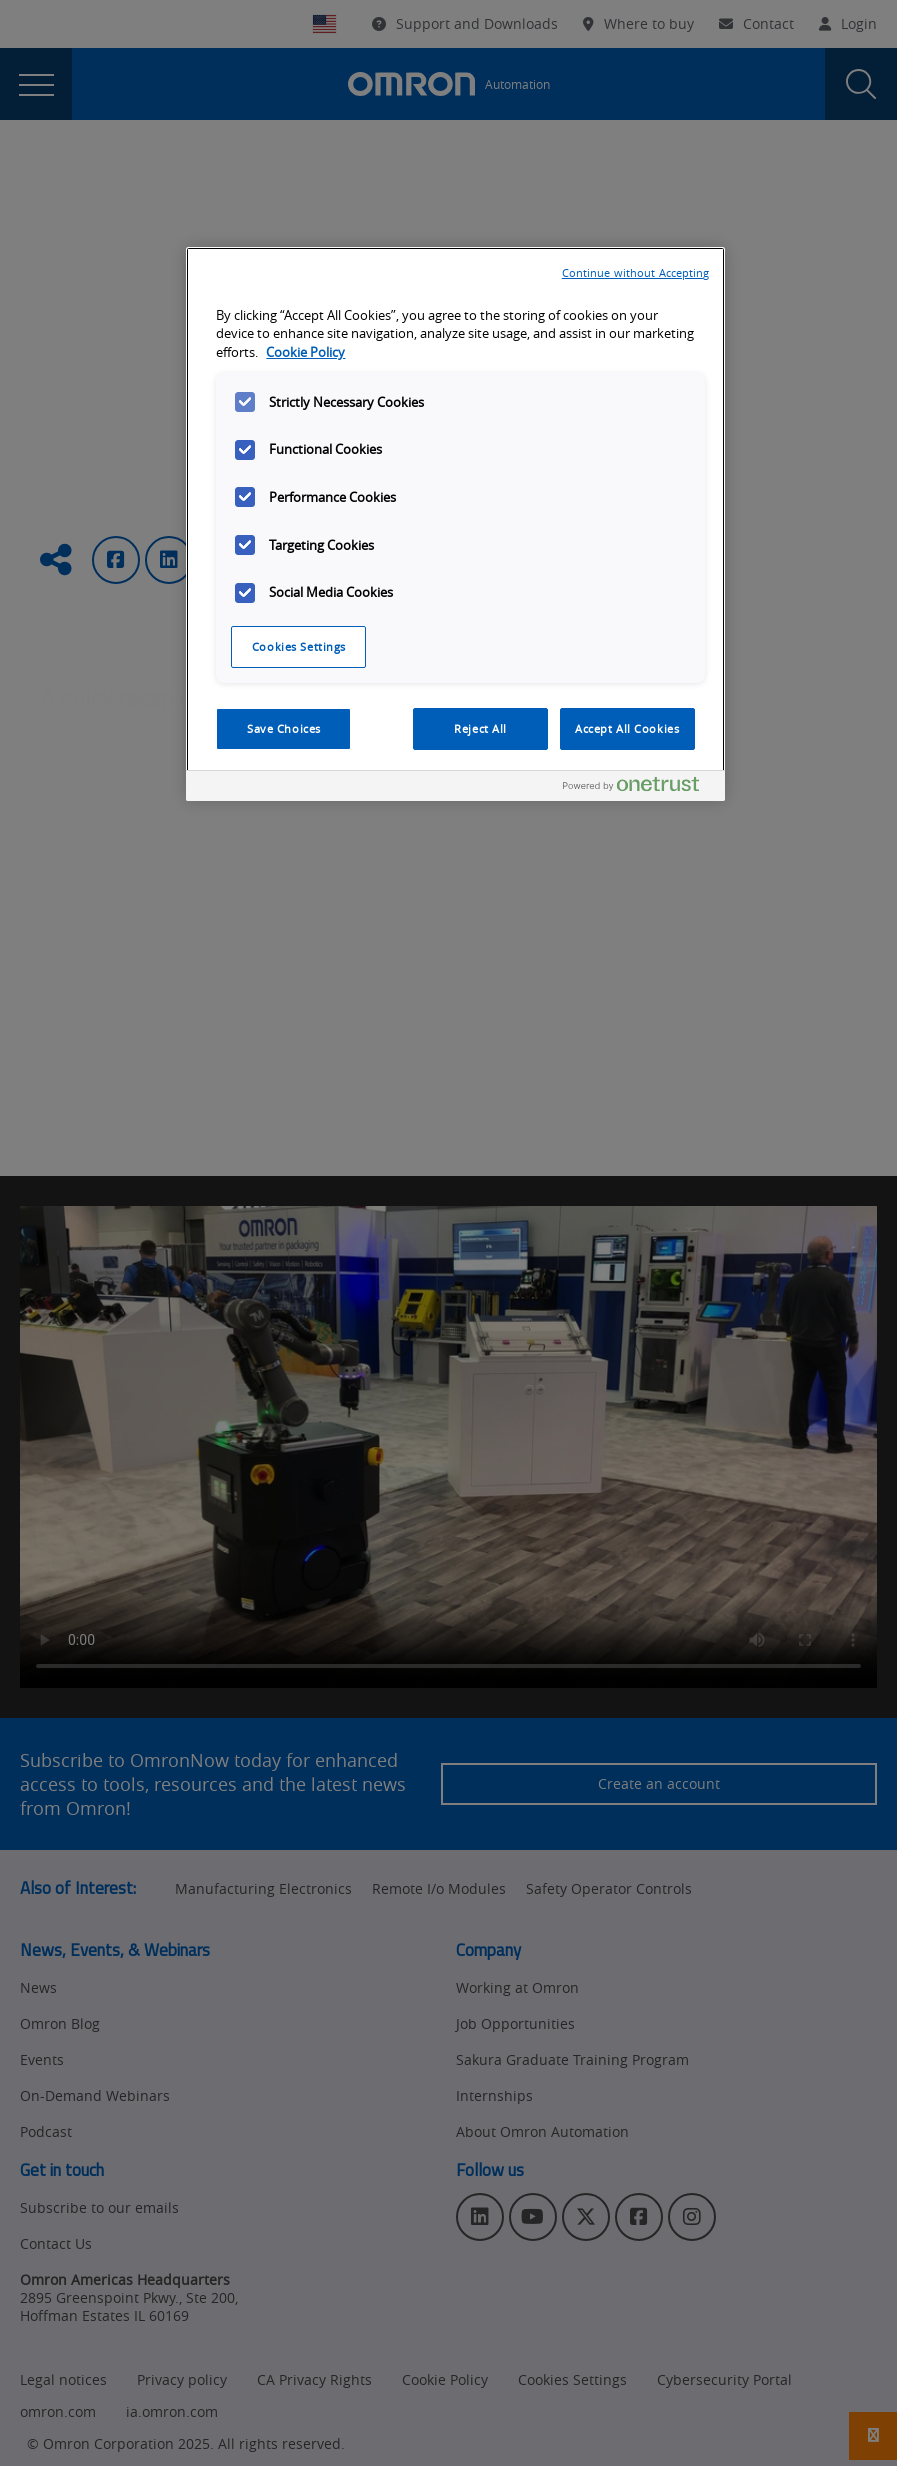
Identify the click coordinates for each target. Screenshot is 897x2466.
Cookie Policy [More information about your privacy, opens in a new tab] (305, 352)
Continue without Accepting (636, 272)
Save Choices (284, 728)
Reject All (480, 728)
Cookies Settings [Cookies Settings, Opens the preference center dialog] (299, 646)
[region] (455, 524)
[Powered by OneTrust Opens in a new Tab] (639, 788)
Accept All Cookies (627, 728)
